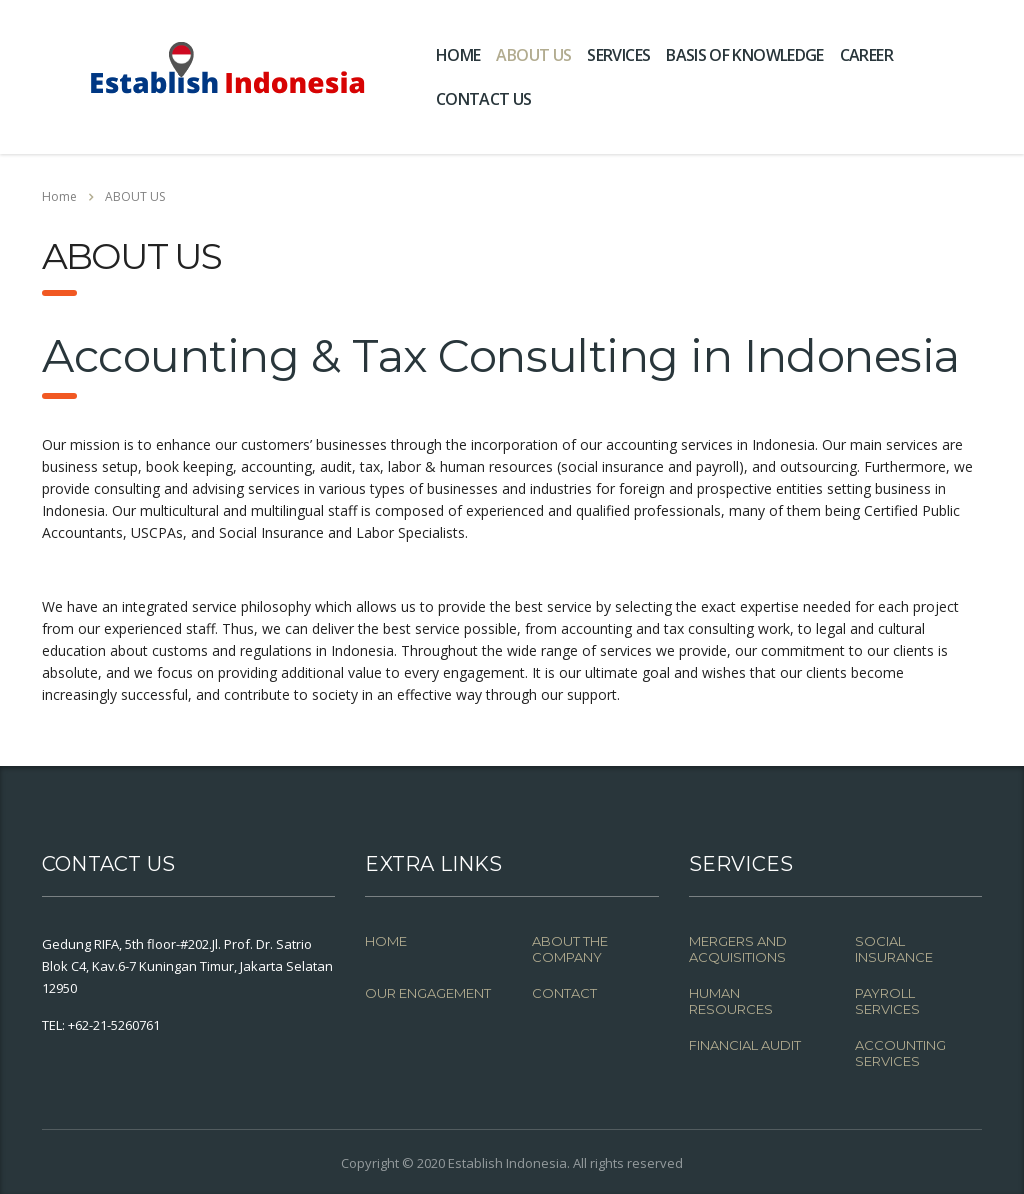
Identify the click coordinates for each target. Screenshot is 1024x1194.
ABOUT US (533, 55)
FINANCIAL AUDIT (745, 1045)
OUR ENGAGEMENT (428, 993)
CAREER (866, 55)
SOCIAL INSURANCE (894, 949)
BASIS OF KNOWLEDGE (744, 55)
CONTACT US (484, 99)
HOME (458, 55)
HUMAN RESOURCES (731, 1001)
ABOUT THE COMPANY (570, 949)
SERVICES (618, 55)
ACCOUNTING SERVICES (900, 1053)
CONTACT (564, 993)
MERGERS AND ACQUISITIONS (738, 949)
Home (59, 196)
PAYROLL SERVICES (887, 1001)
